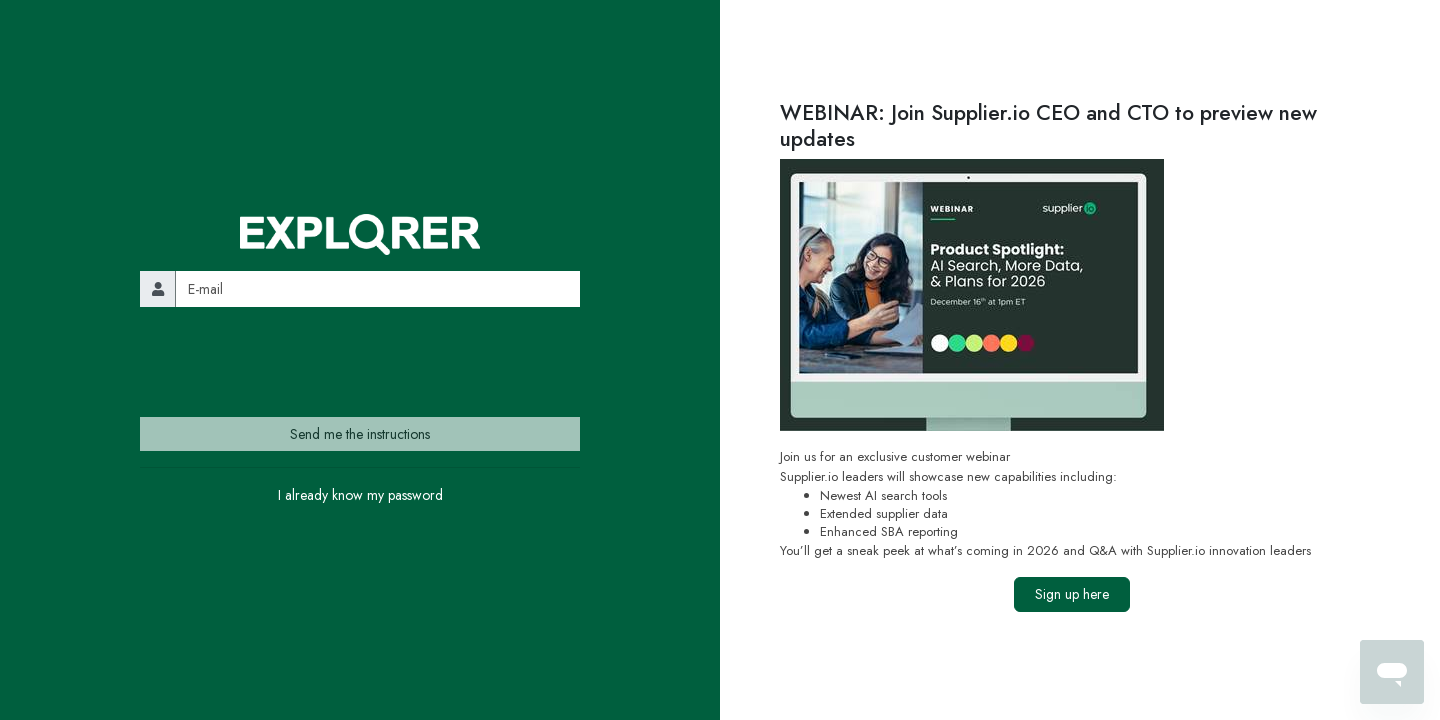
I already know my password (360, 495)
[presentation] (292, 362)
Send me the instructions (360, 434)
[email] (377, 288)
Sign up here (1072, 594)
